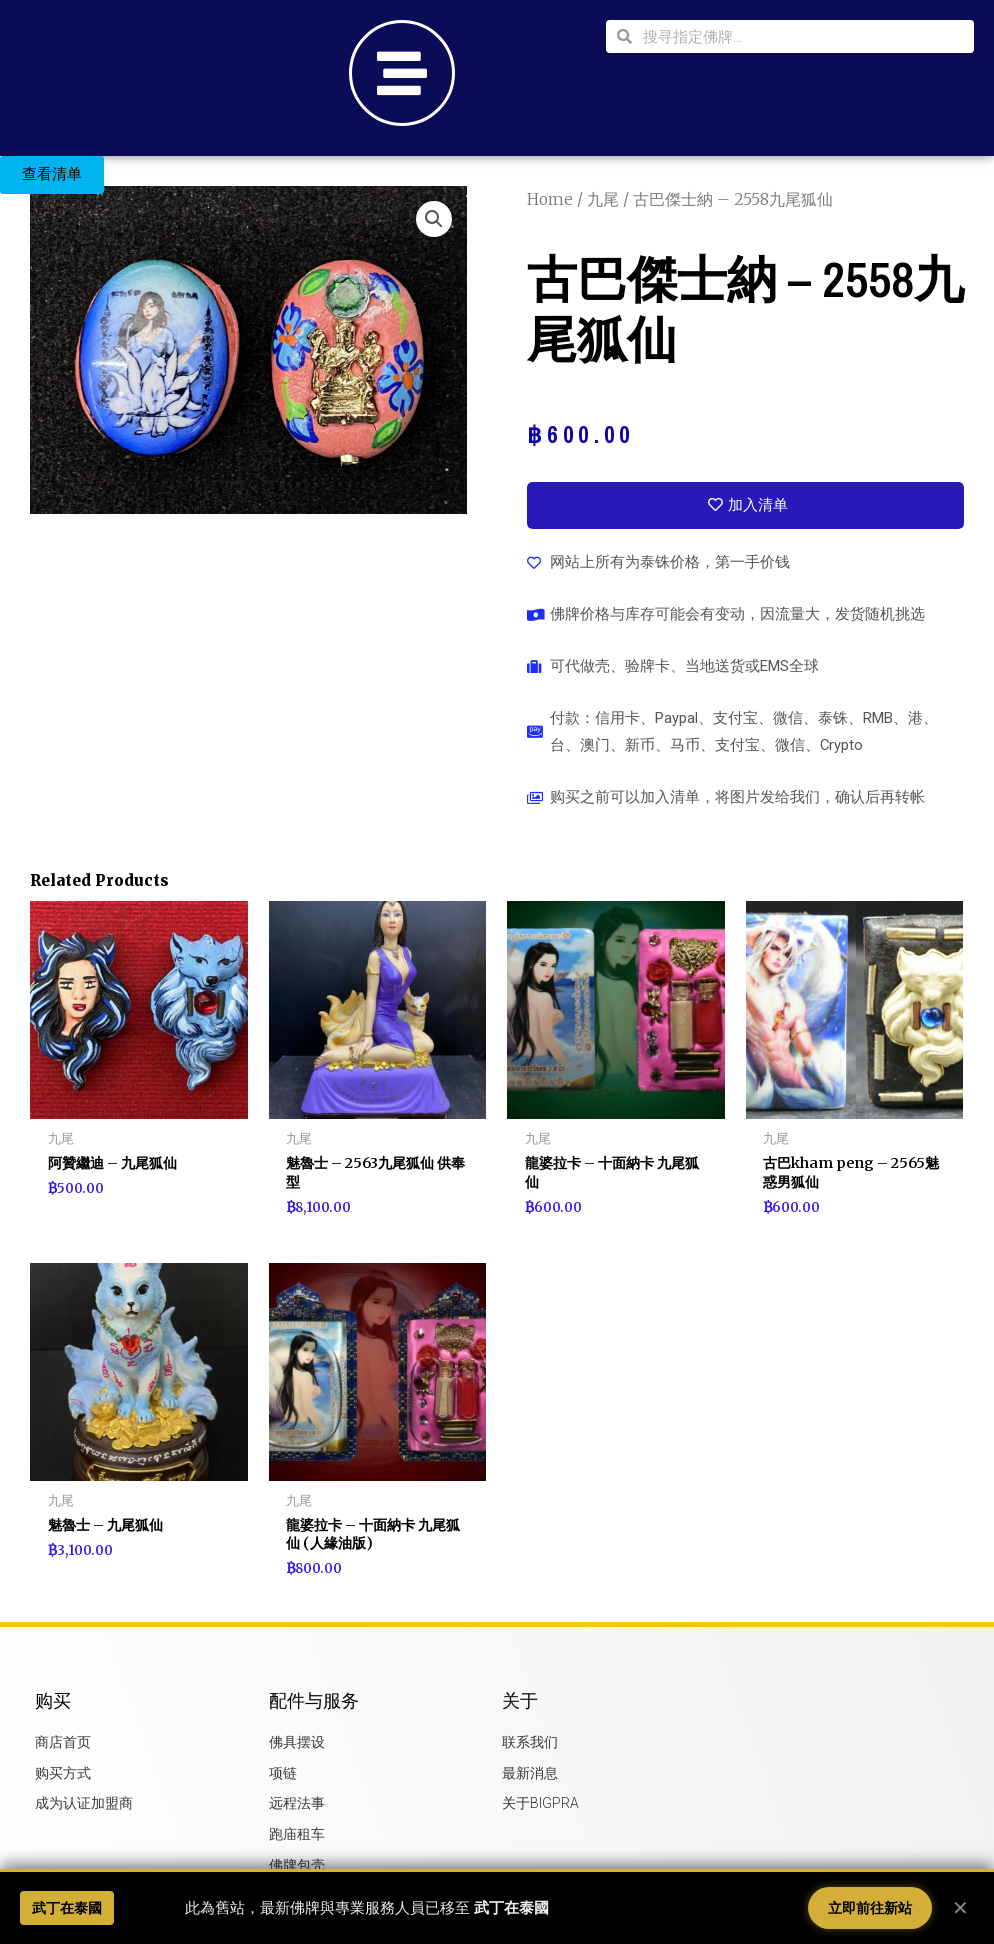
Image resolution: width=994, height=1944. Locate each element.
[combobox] (803, 36)
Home (550, 199)
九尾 (604, 199)
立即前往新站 (870, 1908)
